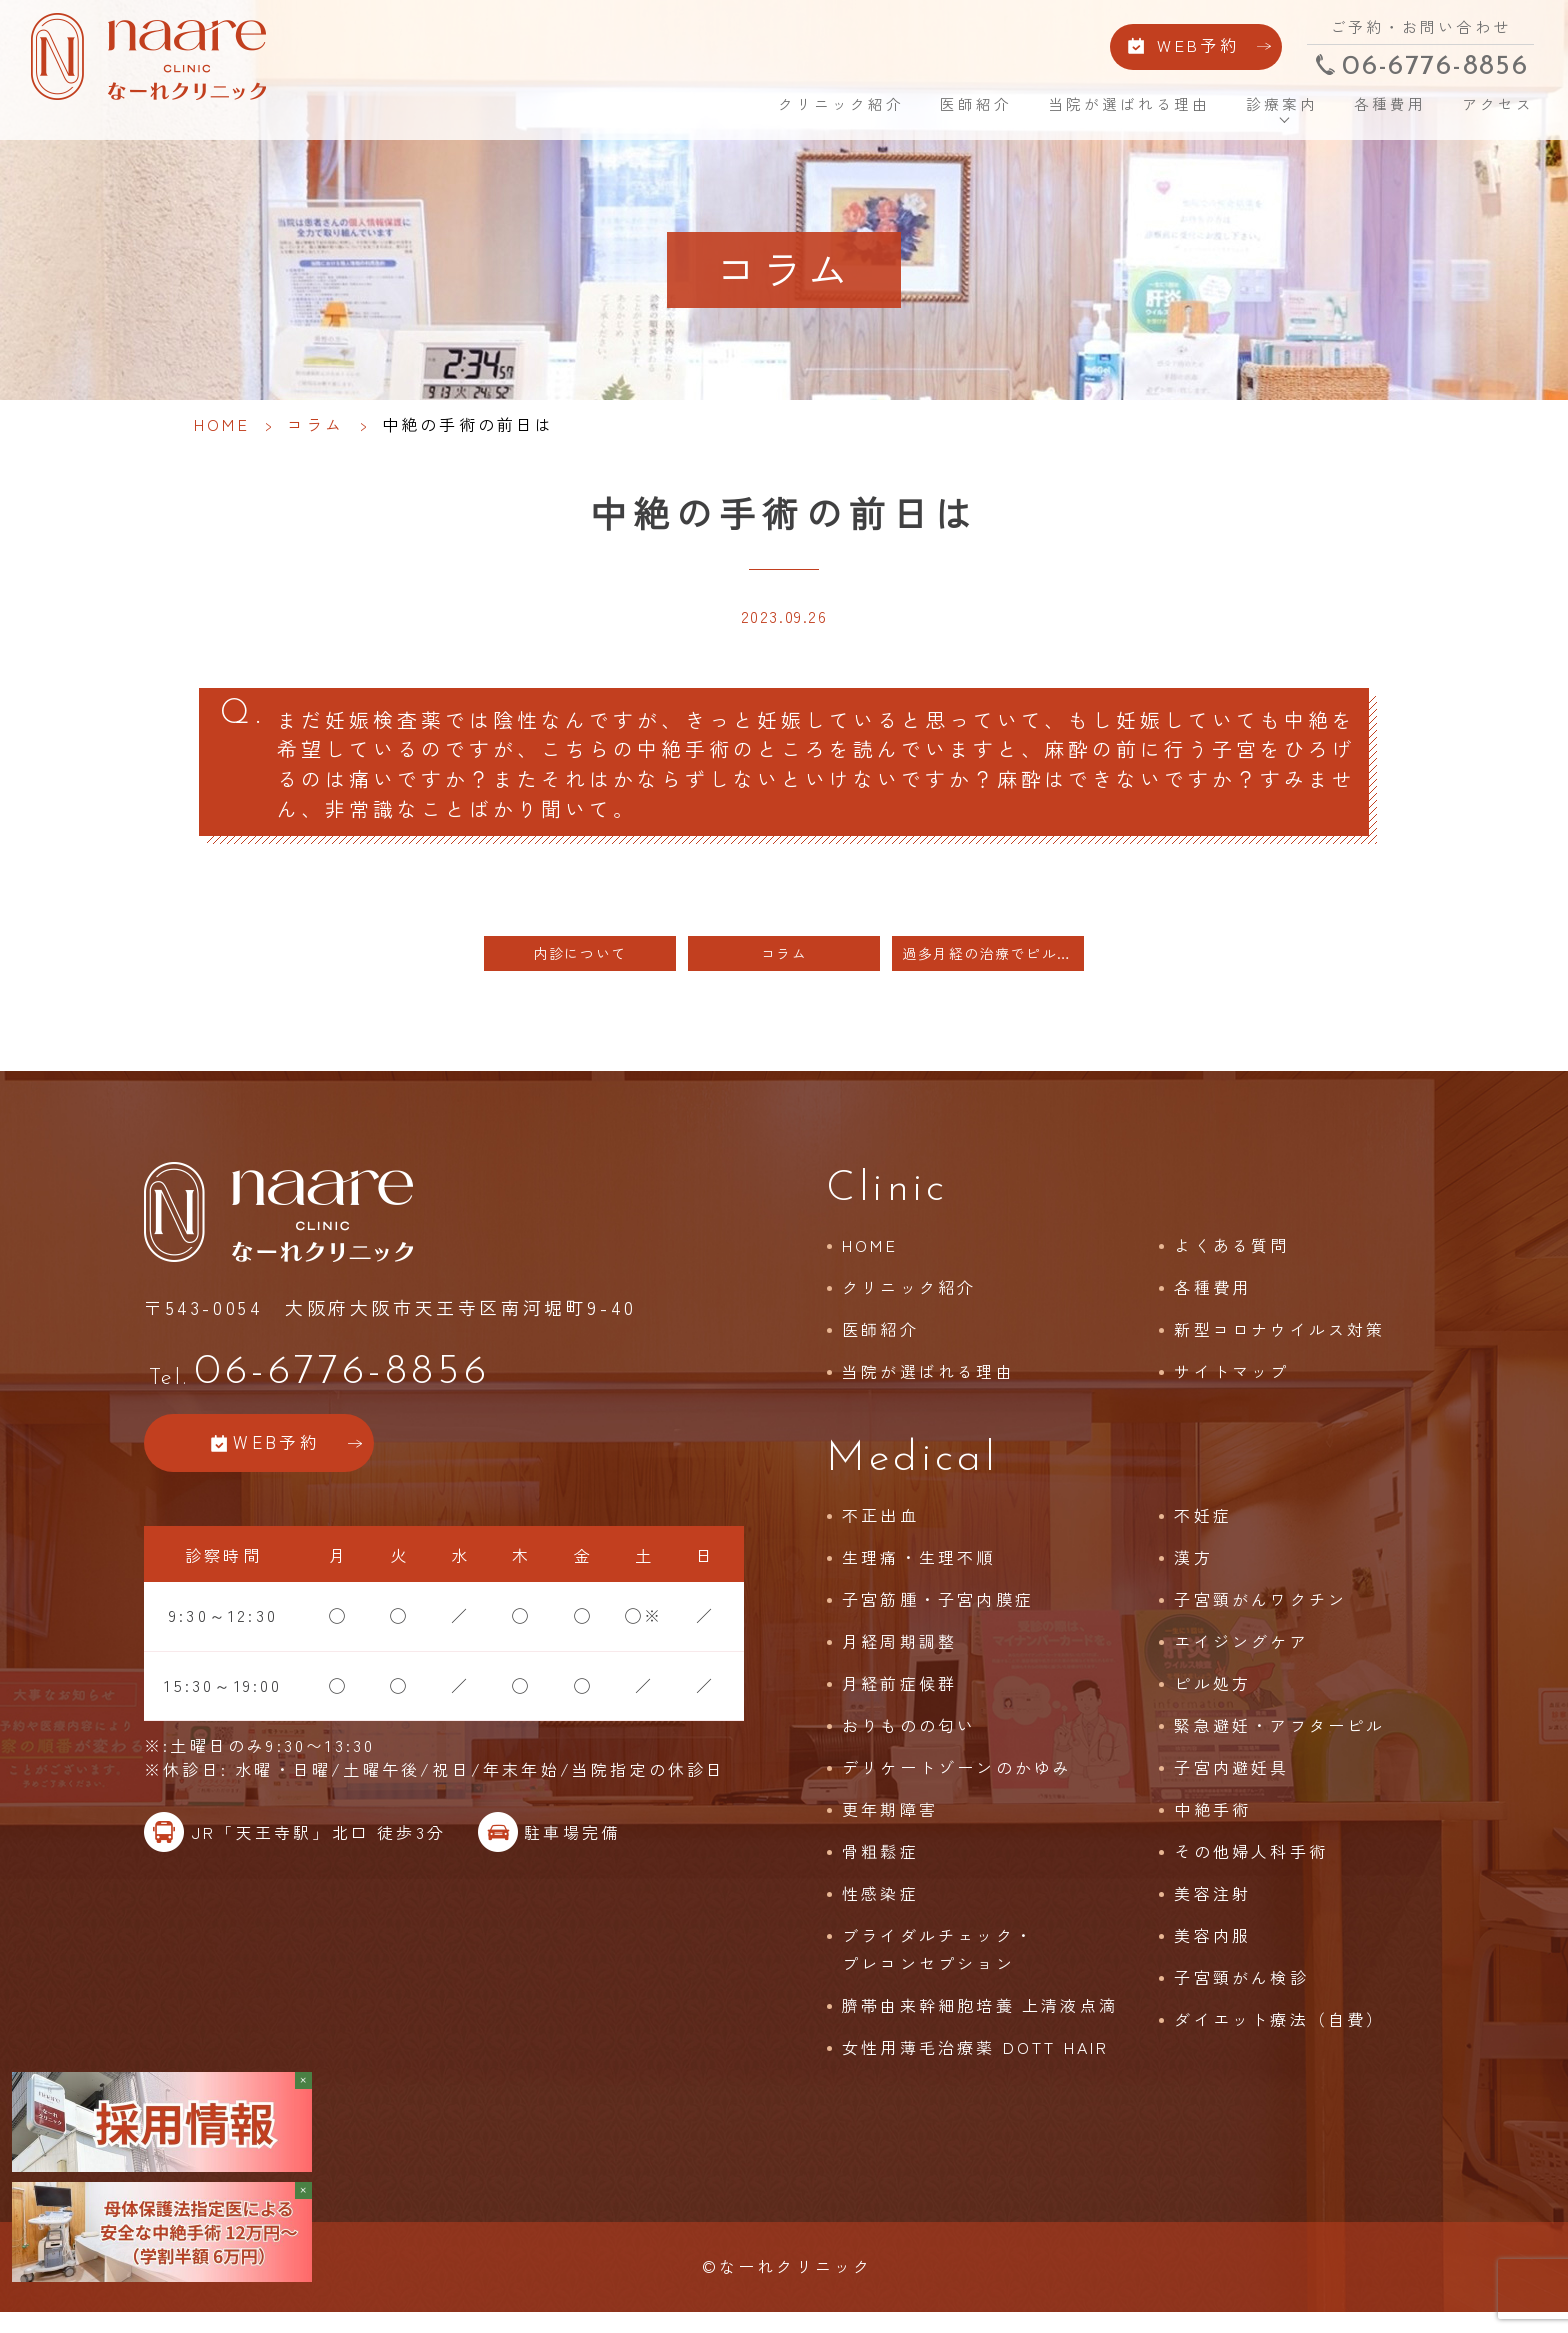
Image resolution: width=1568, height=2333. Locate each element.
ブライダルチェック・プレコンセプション (938, 1966)
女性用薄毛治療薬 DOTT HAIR (976, 2064)
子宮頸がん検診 (1241, 1994)
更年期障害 (890, 1826)
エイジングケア (1241, 1658)
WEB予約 (1180, 48)
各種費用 (1375, 110)
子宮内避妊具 (1231, 1784)
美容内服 (1212, 1952)
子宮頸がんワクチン (1260, 1616)
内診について (580, 970)
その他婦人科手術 (1251, 1868)
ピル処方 (1212, 1700)
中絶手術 (1212, 1826)
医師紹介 (962, 110)
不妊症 (1203, 1532)
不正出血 (880, 1532)
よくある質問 (1231, 1262)
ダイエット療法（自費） (1279, 2036)
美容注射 (1212, 1910)
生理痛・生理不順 (919, 1574)
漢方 (1193, 1574)
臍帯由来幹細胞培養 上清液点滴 (980, 2022)
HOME (716, 109)
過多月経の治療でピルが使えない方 (993, 970)
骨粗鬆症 (880, 1868)
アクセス (1481, 110)
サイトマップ (1231, 1388)
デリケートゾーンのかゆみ (957, 1784)
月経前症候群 (899, 1700)
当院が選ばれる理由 (1115, 110)
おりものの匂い (909, 1742)
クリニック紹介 (827, 110)
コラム (316, 424)
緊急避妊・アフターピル (1279, 1742)
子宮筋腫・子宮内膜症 (938, 1616)
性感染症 (880, 1910)
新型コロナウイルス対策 (1279, 1346)
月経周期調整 (899, 1658)
